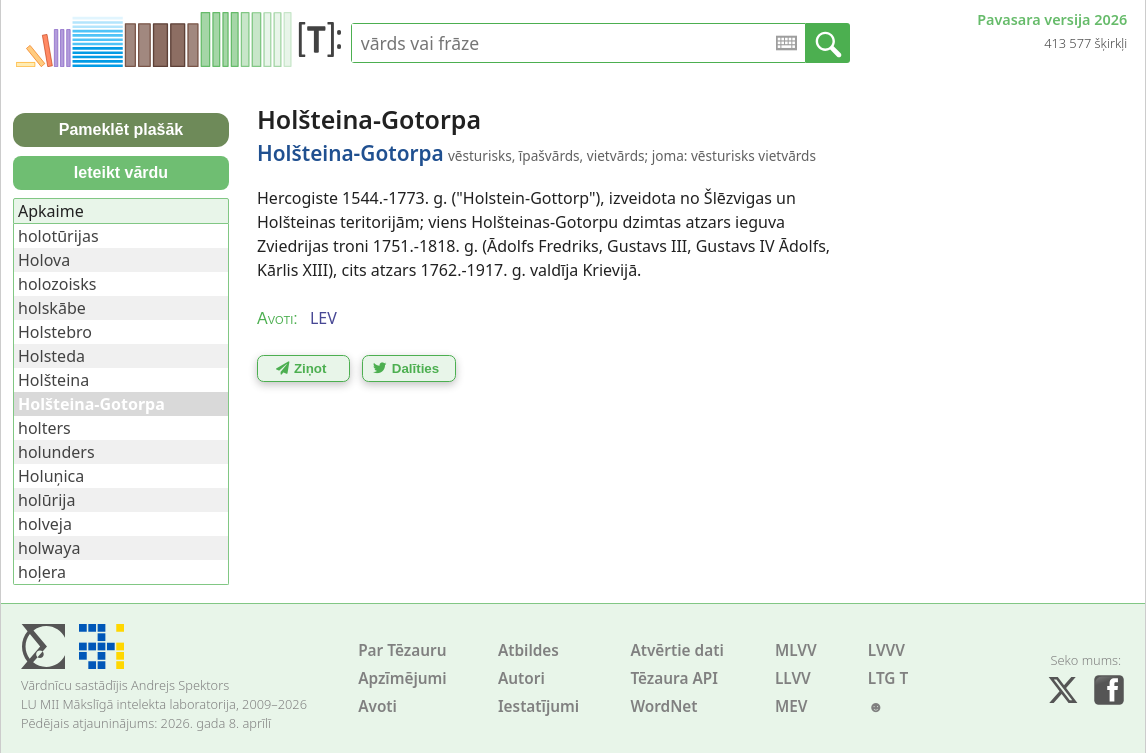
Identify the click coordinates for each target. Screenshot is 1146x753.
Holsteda (51, 356)
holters (44, 428)
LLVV (793, 678)
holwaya (49, 548)
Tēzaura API (674, 678)
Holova (44, 260)
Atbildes (528, 650)
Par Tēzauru (402, 650)
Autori (521, 678)
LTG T (888, 678)
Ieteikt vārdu (121, 172)
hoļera (42, 572)
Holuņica (51, 476)
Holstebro (55, 332)
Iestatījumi (538, 706)
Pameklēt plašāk (121, 129)
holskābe (52, 308)
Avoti (377, 706)
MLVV (796, 650)
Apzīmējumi (402, 678)
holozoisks (57, 284)
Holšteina (53, 380)
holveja (45, 524)
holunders (56, 452)
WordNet (663, 706)
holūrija (46, 500)
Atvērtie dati (676, 650)
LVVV (886, 650)
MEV (791, 706)
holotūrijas (58, 236)
